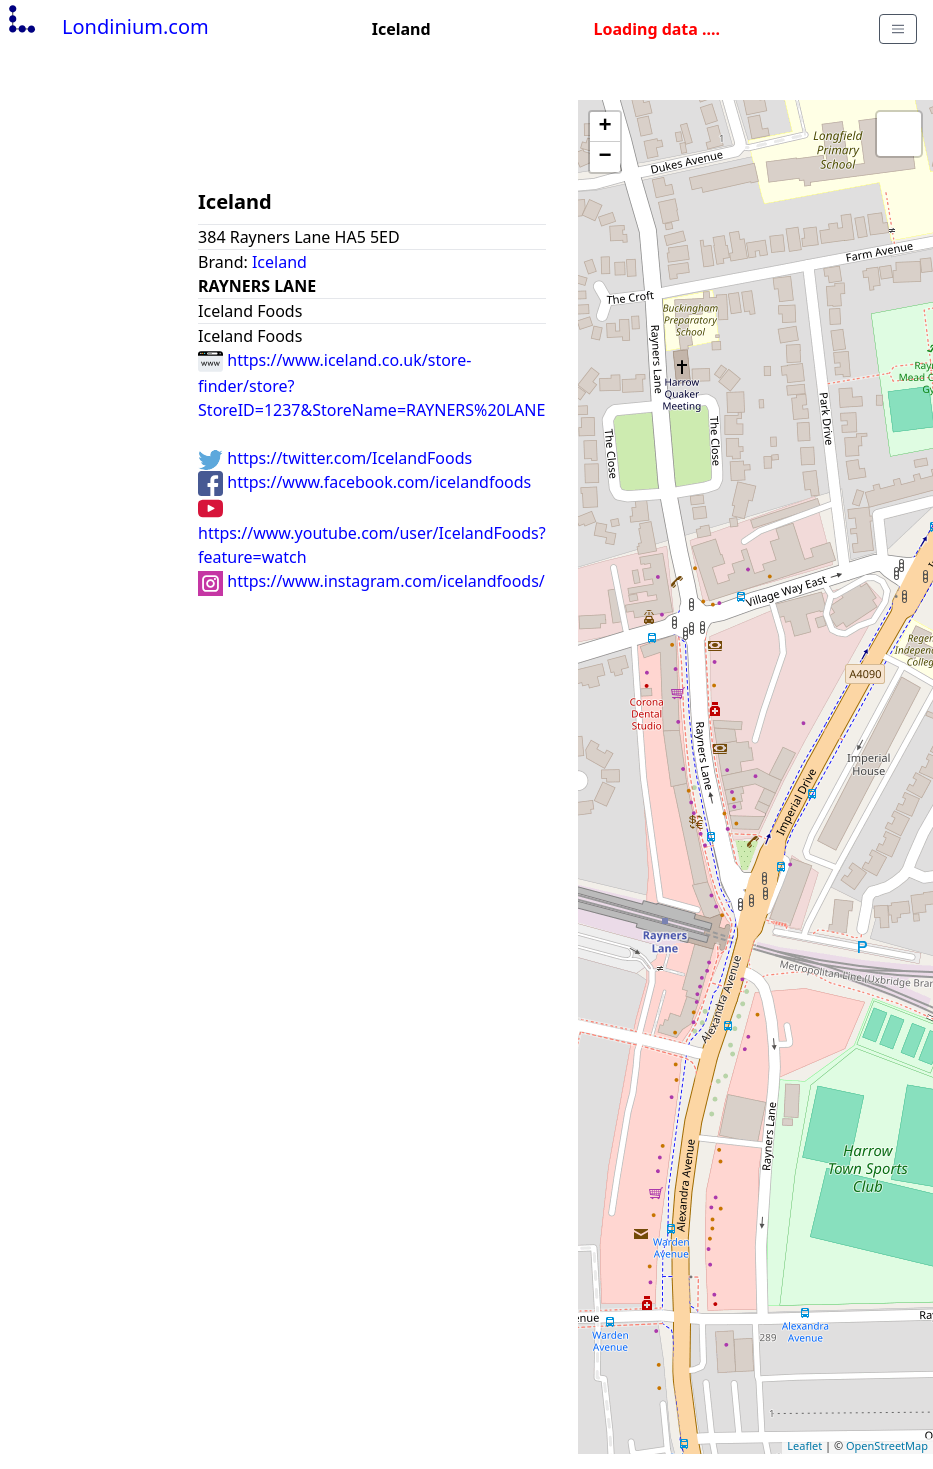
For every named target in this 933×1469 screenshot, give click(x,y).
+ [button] (605, 127)
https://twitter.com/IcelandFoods (335, 458)
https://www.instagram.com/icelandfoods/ (371, 581)
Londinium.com (106, 26)
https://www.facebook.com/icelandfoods (364, 482)
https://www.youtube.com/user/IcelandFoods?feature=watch (372, 532)
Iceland (279, 262)
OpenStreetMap (887, 1445)
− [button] (605, 157)
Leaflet (804, 1445)
